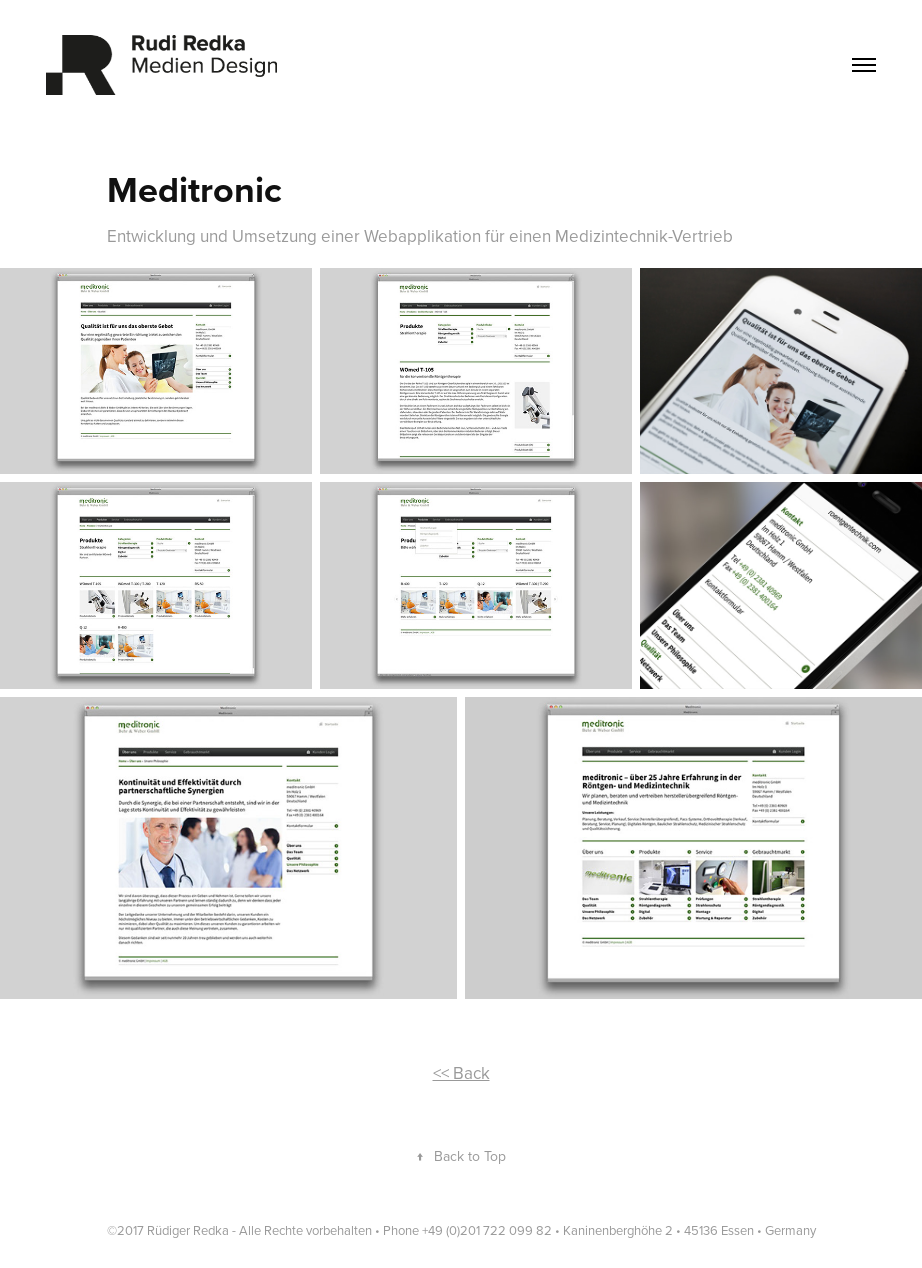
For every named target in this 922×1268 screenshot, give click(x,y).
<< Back (461, 1073)
